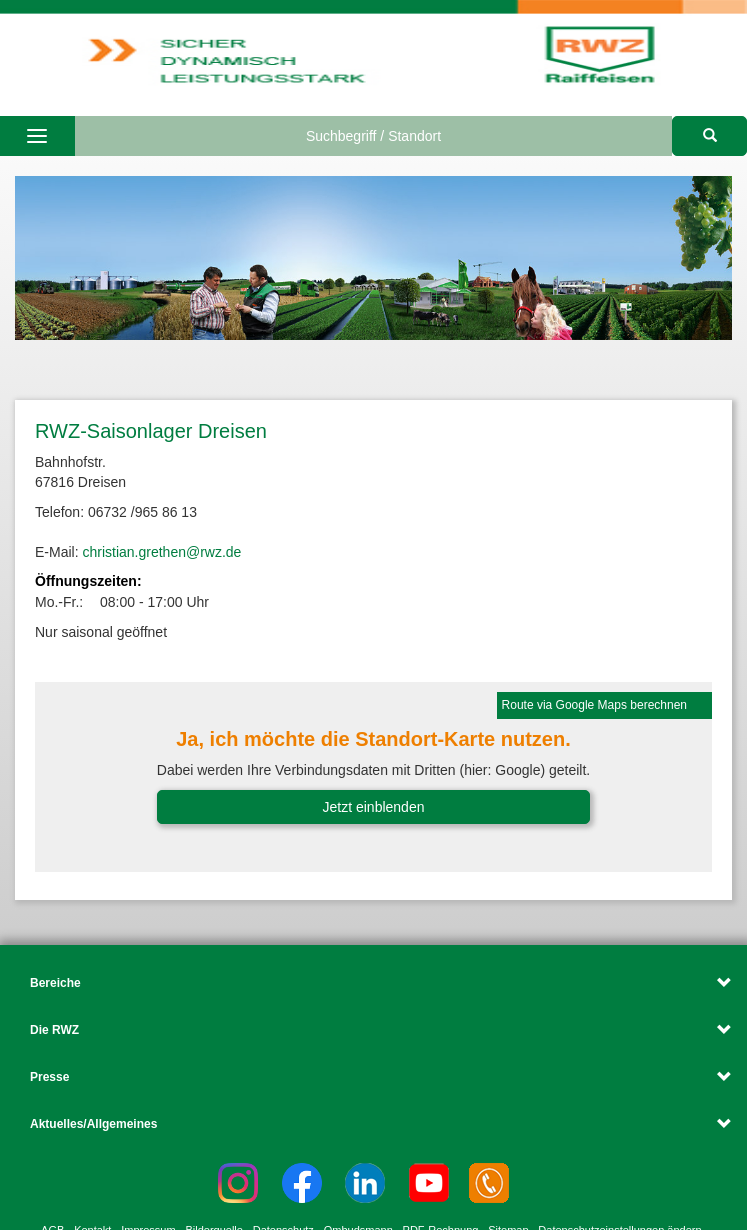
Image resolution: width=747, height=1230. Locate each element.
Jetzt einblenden (374, 807)
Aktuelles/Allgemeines (93, 1124)
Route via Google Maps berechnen (594, 705)
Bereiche (55, 983)
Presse (49, 1077)
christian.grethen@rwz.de (161, 552)
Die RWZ (54, 1030)
